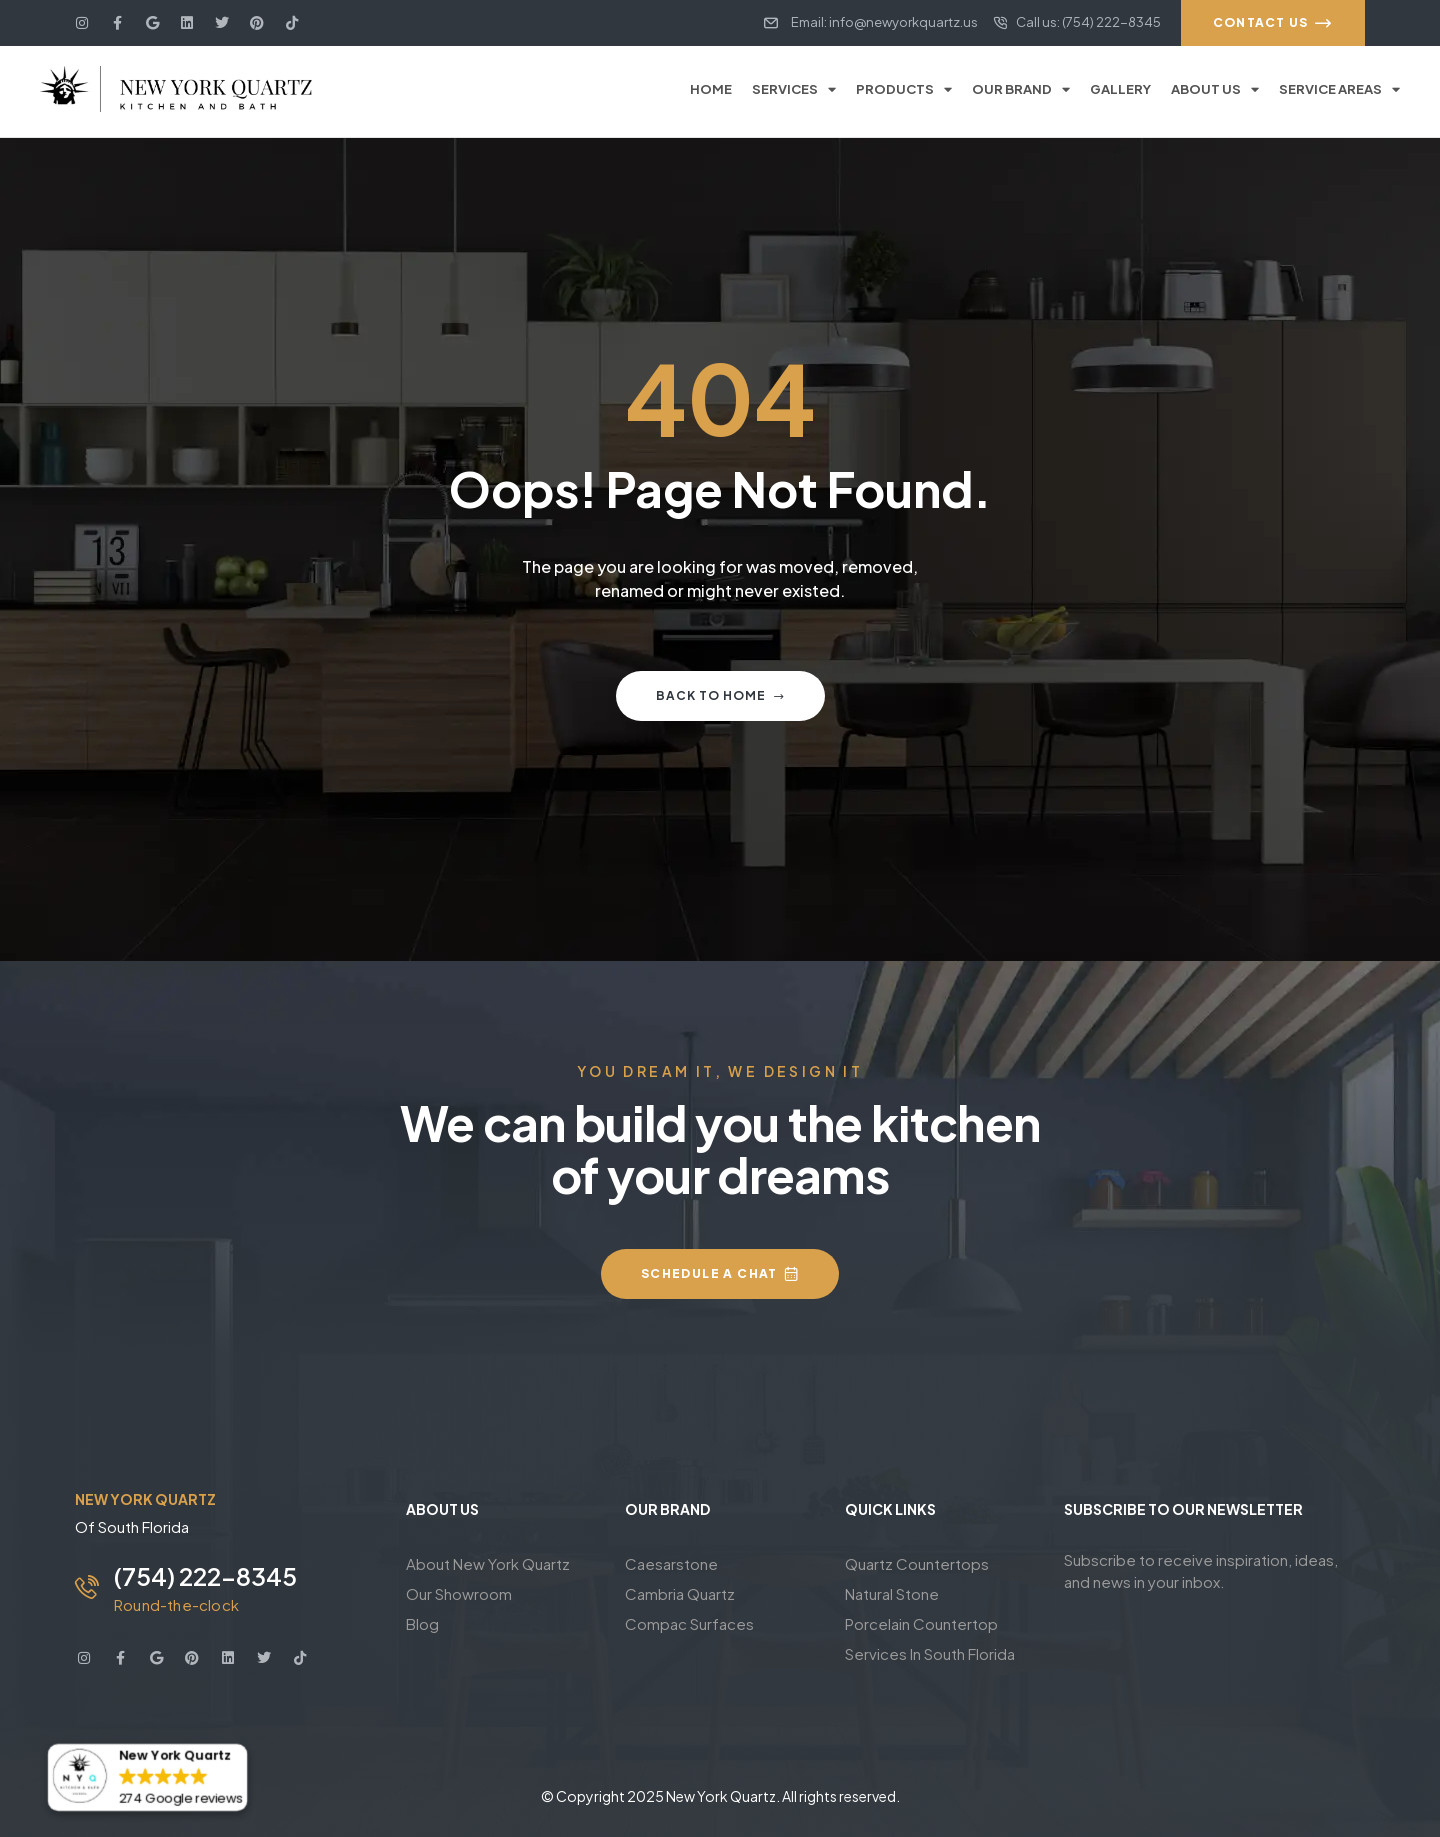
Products (904, 89)
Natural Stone (892, 1593)
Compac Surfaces (689, 1623)
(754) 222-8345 (205, 1576)
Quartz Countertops (917, 1563)
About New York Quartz (488, 1563)
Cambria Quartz (680, 1593)
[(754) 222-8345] (87, 1587)
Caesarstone (671, 1563)
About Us (1215, 89)
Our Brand (1021, 89)
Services (794, 89)
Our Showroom (459, 1593)
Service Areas (1339, 89)
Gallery (1120, 89)
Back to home (720, 695)
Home (711, 89)
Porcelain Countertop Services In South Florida (930, 1638)
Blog (422, 1623)
